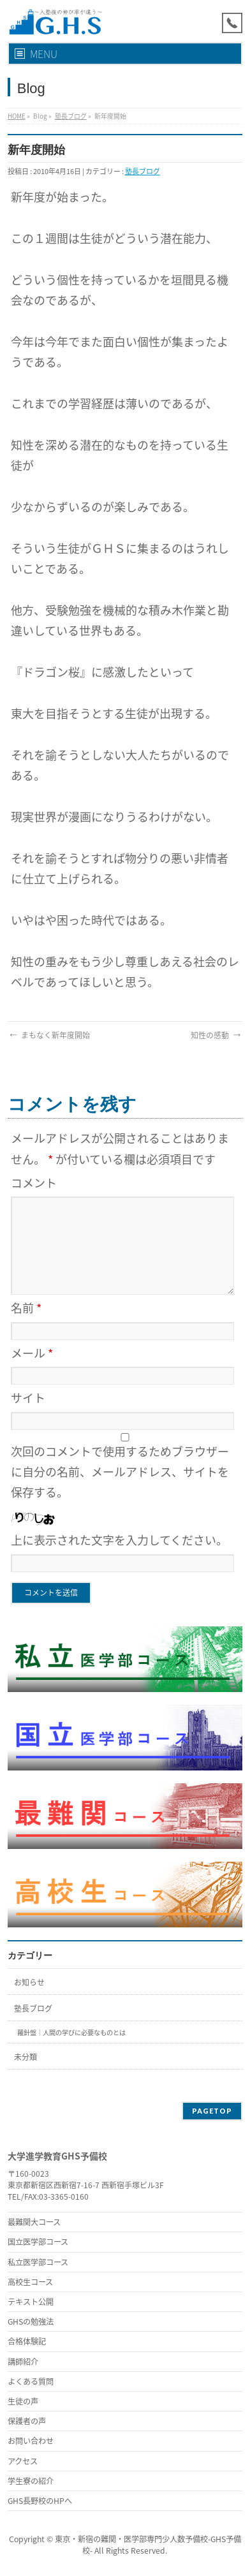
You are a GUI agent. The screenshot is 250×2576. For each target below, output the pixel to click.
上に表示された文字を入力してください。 (119, 1540)
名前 (26, 1307)
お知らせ (29, 1982)
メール (32, 1353)
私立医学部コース (38, 2262)
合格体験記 (27, 2341)
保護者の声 (27, 2421)
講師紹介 (23, 2361)
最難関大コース (34, 2222)
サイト (28, 1397)
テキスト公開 (31, 2301)
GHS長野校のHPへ (40, 2500)
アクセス (23, 2461)
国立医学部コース (38, 2242)
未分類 (25, 2057)
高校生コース (30, 2282)
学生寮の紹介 (31, 2481)
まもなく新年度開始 (49, 1035)
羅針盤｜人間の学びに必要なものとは (71, 2032)
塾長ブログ (71, 116)
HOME (17, 116)
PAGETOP (212, 2111)
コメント (34, 1182)
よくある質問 (31, 2381)
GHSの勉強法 (31, 2321)
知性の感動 (216, 1035)
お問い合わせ (31, 2441)
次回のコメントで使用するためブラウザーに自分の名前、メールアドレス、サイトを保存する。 (120, 1472)
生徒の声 (23, 2401)
